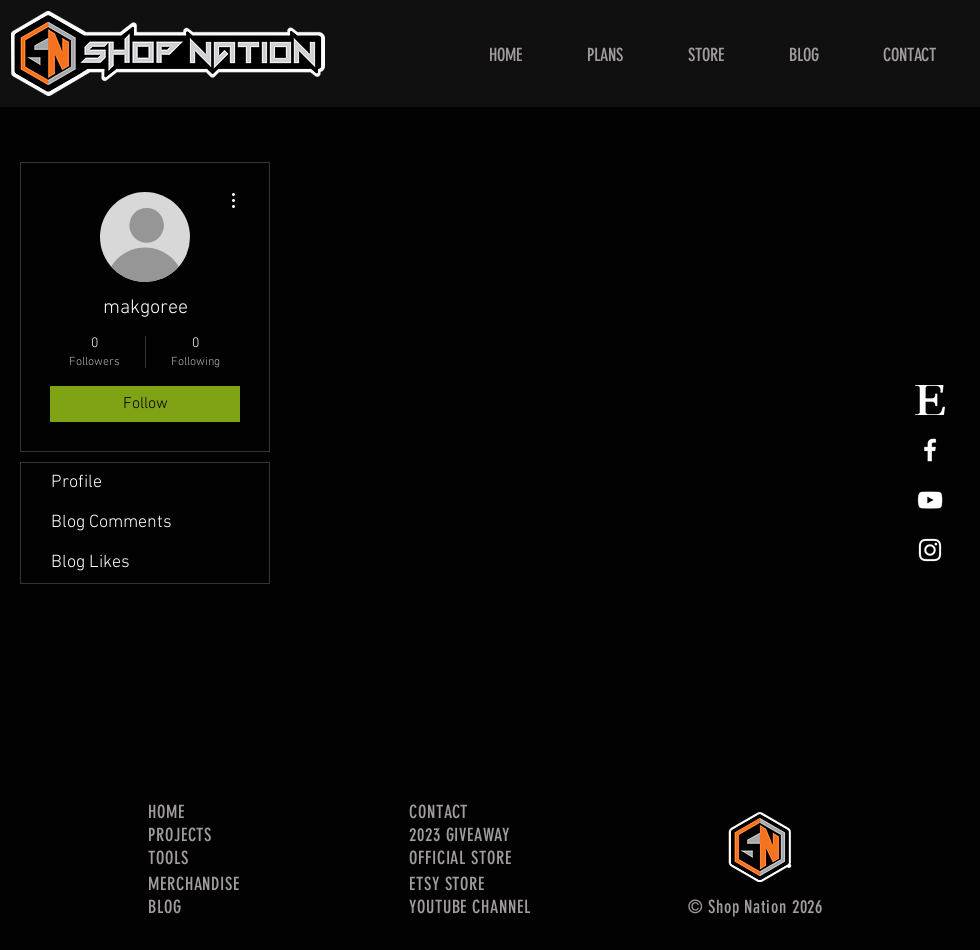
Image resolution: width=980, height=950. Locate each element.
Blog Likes (90, 562)
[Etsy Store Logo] (930, 400)
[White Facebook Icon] (930, 450)
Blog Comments (111, 522)
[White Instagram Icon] (930, 550)
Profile (76, 482)
